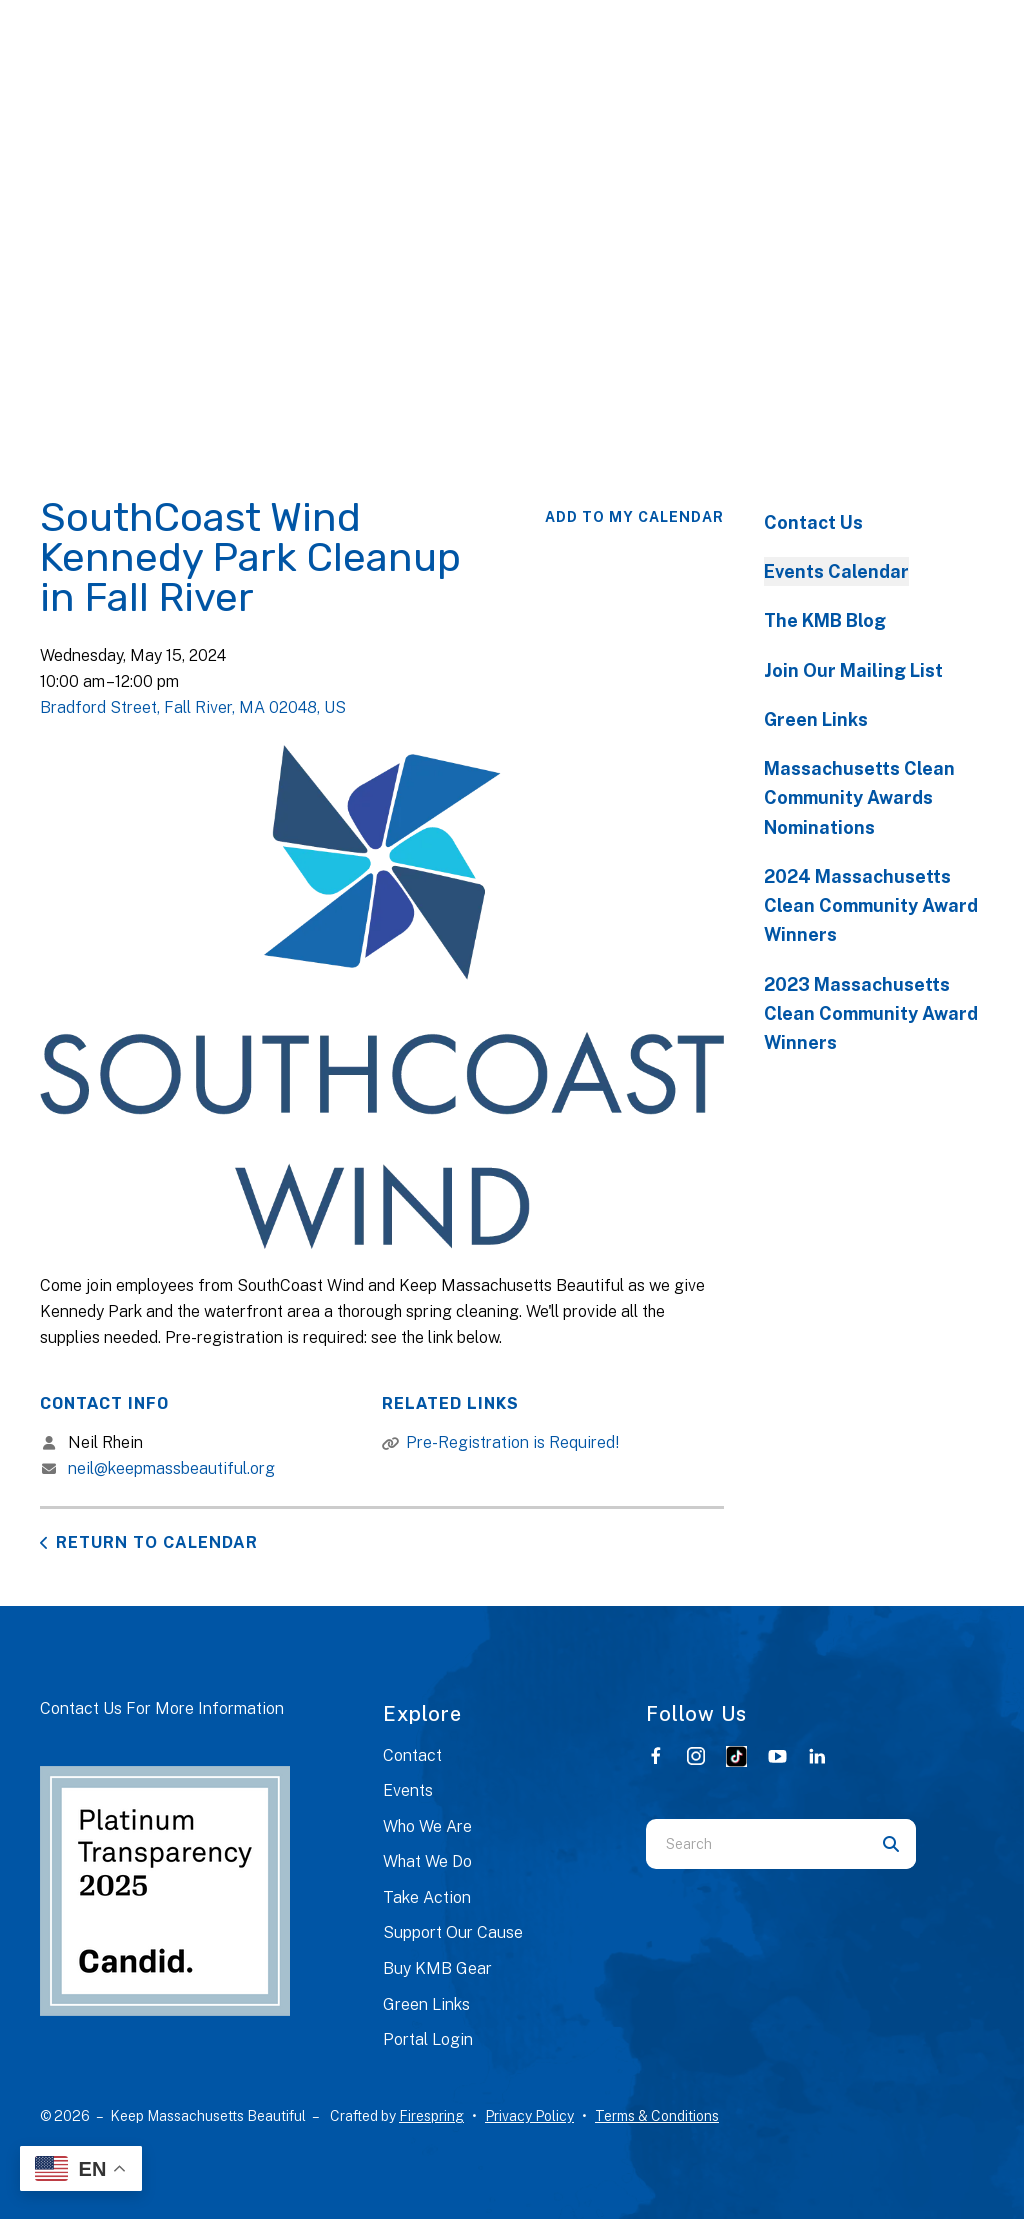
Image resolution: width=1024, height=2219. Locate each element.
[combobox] (756, 1844)
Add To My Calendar (634, 517)
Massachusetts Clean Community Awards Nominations (859, 798)
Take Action (427, 1897)
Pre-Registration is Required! (512, 1442)
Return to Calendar (157, 1542)
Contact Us (813, 522)
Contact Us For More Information (162, 1708)
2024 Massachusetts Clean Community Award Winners (871, 906)
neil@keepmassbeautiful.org (171, 1468)
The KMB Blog (825, 620)
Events (408, 1790)
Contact (412, 1755)
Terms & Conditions (657, 2116)
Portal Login (428, 2039)
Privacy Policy (529, 2116)
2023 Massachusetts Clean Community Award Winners (871, 1014)
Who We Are (427, 1826)
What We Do (427, 1861)
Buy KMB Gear (437, 1968)
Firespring (431, 2116)
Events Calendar (836, 571)
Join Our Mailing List (853, 670)
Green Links (816, 719)
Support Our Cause (453, 1932)
